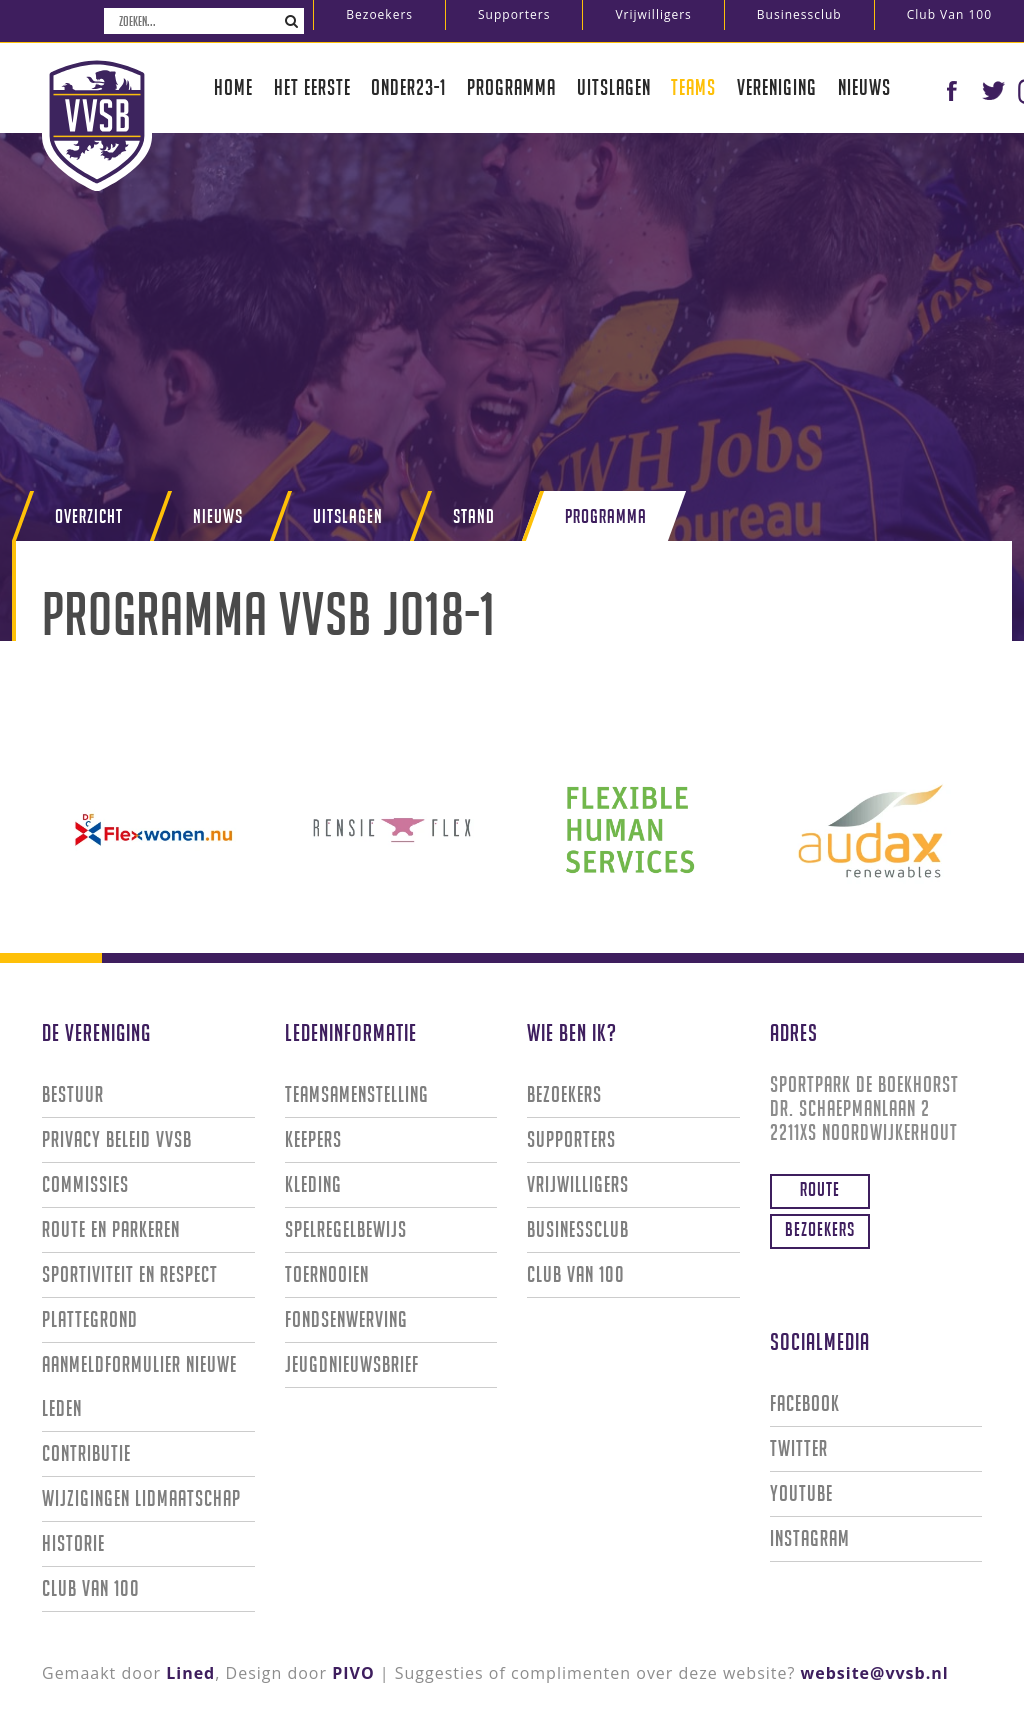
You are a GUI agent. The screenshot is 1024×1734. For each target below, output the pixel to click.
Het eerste (312, 87)
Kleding (313, 1184)
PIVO (353, 1673)
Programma (511, 87)
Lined (190, 1673)
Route (820, 1189)
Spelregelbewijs (346, 1229)
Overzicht (89, 516)
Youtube (801, 1493)
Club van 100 (949, 14)
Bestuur (73, 1094)
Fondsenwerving (346, 1319)
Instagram (810, 1538)
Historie (73, 1543)
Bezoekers (379, 14)
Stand (474, 516)
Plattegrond (90, 1319)
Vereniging (777, 87)
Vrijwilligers (653, 14)
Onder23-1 (408, 87)
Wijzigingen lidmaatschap (141, 1498)
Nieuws (864, 87)
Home (233, 87)
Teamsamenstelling (357, 1094)
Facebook (805, 1403)
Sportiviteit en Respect (130, 1274)
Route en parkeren (111, 1229)
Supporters (514, 14)
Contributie (86, 1453)
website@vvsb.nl (875, 1673)
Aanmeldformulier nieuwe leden (139, 1386)
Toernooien (327, 1274)
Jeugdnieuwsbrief (352, 1364)
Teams (693, 87)
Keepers (313, 1139)
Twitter (799, 1448)
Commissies (85, 1184)
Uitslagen (614, 87)
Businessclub (799, 14)
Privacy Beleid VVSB (117, 1139)
